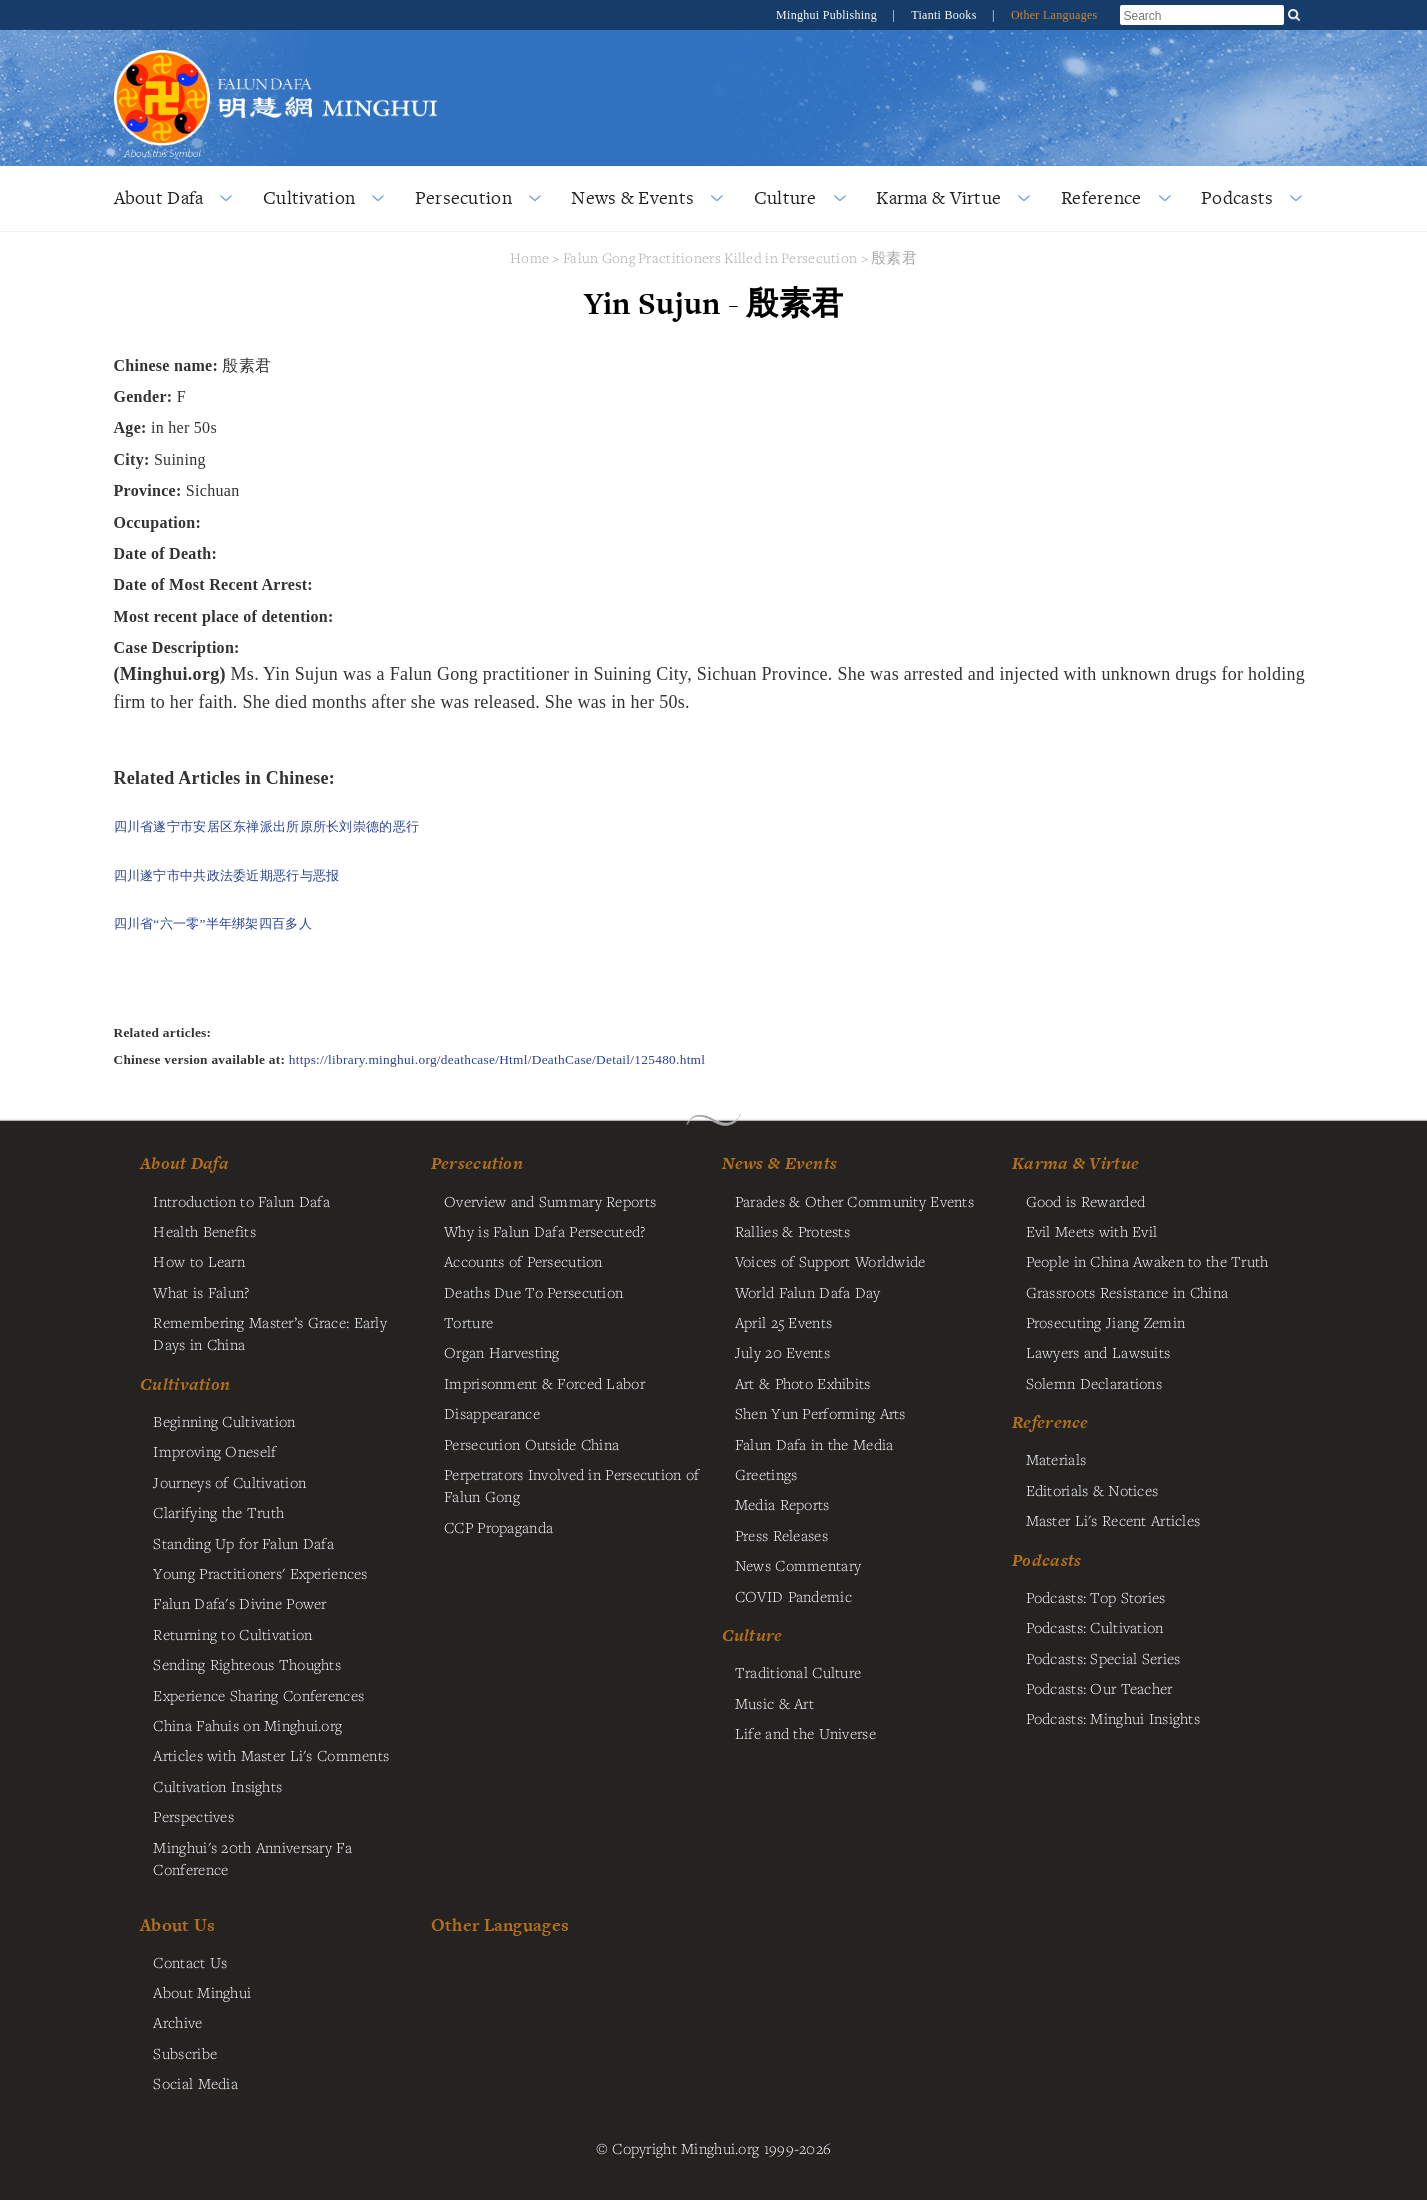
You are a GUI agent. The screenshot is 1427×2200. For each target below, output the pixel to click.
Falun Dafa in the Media (814, 1444)
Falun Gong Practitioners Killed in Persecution (712, 257)
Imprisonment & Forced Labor (544, 1383)
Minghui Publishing (828, 15)
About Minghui (202, 1992)
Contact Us (190, 1962)
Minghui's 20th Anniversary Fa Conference (252, 1858)
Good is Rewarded (1086, 1201)
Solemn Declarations (1094, 1383)
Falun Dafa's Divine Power (239, 1603)
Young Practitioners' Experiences (260, 1573)
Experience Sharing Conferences (258, 1695)
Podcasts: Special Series (1103, 1658)
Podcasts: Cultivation (1095, 1627)
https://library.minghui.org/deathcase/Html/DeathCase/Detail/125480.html (497, 1059)
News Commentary (798, 1565)
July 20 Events (782, 1352)
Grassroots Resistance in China (1127, 1292)
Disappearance (492, 1413)
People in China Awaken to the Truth (1147, 1261)
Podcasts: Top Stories (1096, 1597)
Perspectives (193, 1816)
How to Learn (198, 1261)
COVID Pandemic (793, 1596)
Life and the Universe (805, 1733)
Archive (177, 2022)
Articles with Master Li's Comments (271, 1755)
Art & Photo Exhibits (803, 1383)
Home (529, 257)
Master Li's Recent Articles (1113, 1520)
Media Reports (782, 1504)
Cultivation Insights (217, 1786)
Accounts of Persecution (523, 1261)
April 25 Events (783, 1322)
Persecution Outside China (531, 1444)
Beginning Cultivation (224, 1421)
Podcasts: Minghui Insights (1113, 1718)
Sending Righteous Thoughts (247, 1664)
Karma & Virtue (938, 197)
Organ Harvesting (502, 1352)
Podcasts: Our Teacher (1099, 1688)
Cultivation (309, 197)
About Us (177, 1924)
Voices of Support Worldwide (830, 1261)
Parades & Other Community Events (854, 1201)
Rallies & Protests (792, 1231)
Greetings (766, 1474)
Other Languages (1054, 15)
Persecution (463, 197)
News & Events (632, 197)
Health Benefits (204, 1231)
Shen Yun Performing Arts (820, 1413)
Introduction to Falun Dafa (241, 1201)
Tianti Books (945, 15)
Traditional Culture (798, 1672)
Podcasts (1237, 197)
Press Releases (781, 1535)
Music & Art (774, 1703)
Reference (1101, 197)
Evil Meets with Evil (1092, 1231)
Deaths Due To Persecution (533, 1292)
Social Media (195, 2083)
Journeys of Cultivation (229, 1482)
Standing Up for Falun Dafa (243, 1543)
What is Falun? (201, 1292)
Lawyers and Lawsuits (1098, 1352)
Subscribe (185, 2053)
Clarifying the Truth (218, 1512)
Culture (785, 197)
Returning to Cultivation (232, 1634)
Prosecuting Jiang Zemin (1106, 1322)
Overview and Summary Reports (550, 1201)
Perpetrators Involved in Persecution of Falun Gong (571, 1485)
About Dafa (159, 197)
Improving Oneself (214, 1451)
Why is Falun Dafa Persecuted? (544, 1231)
